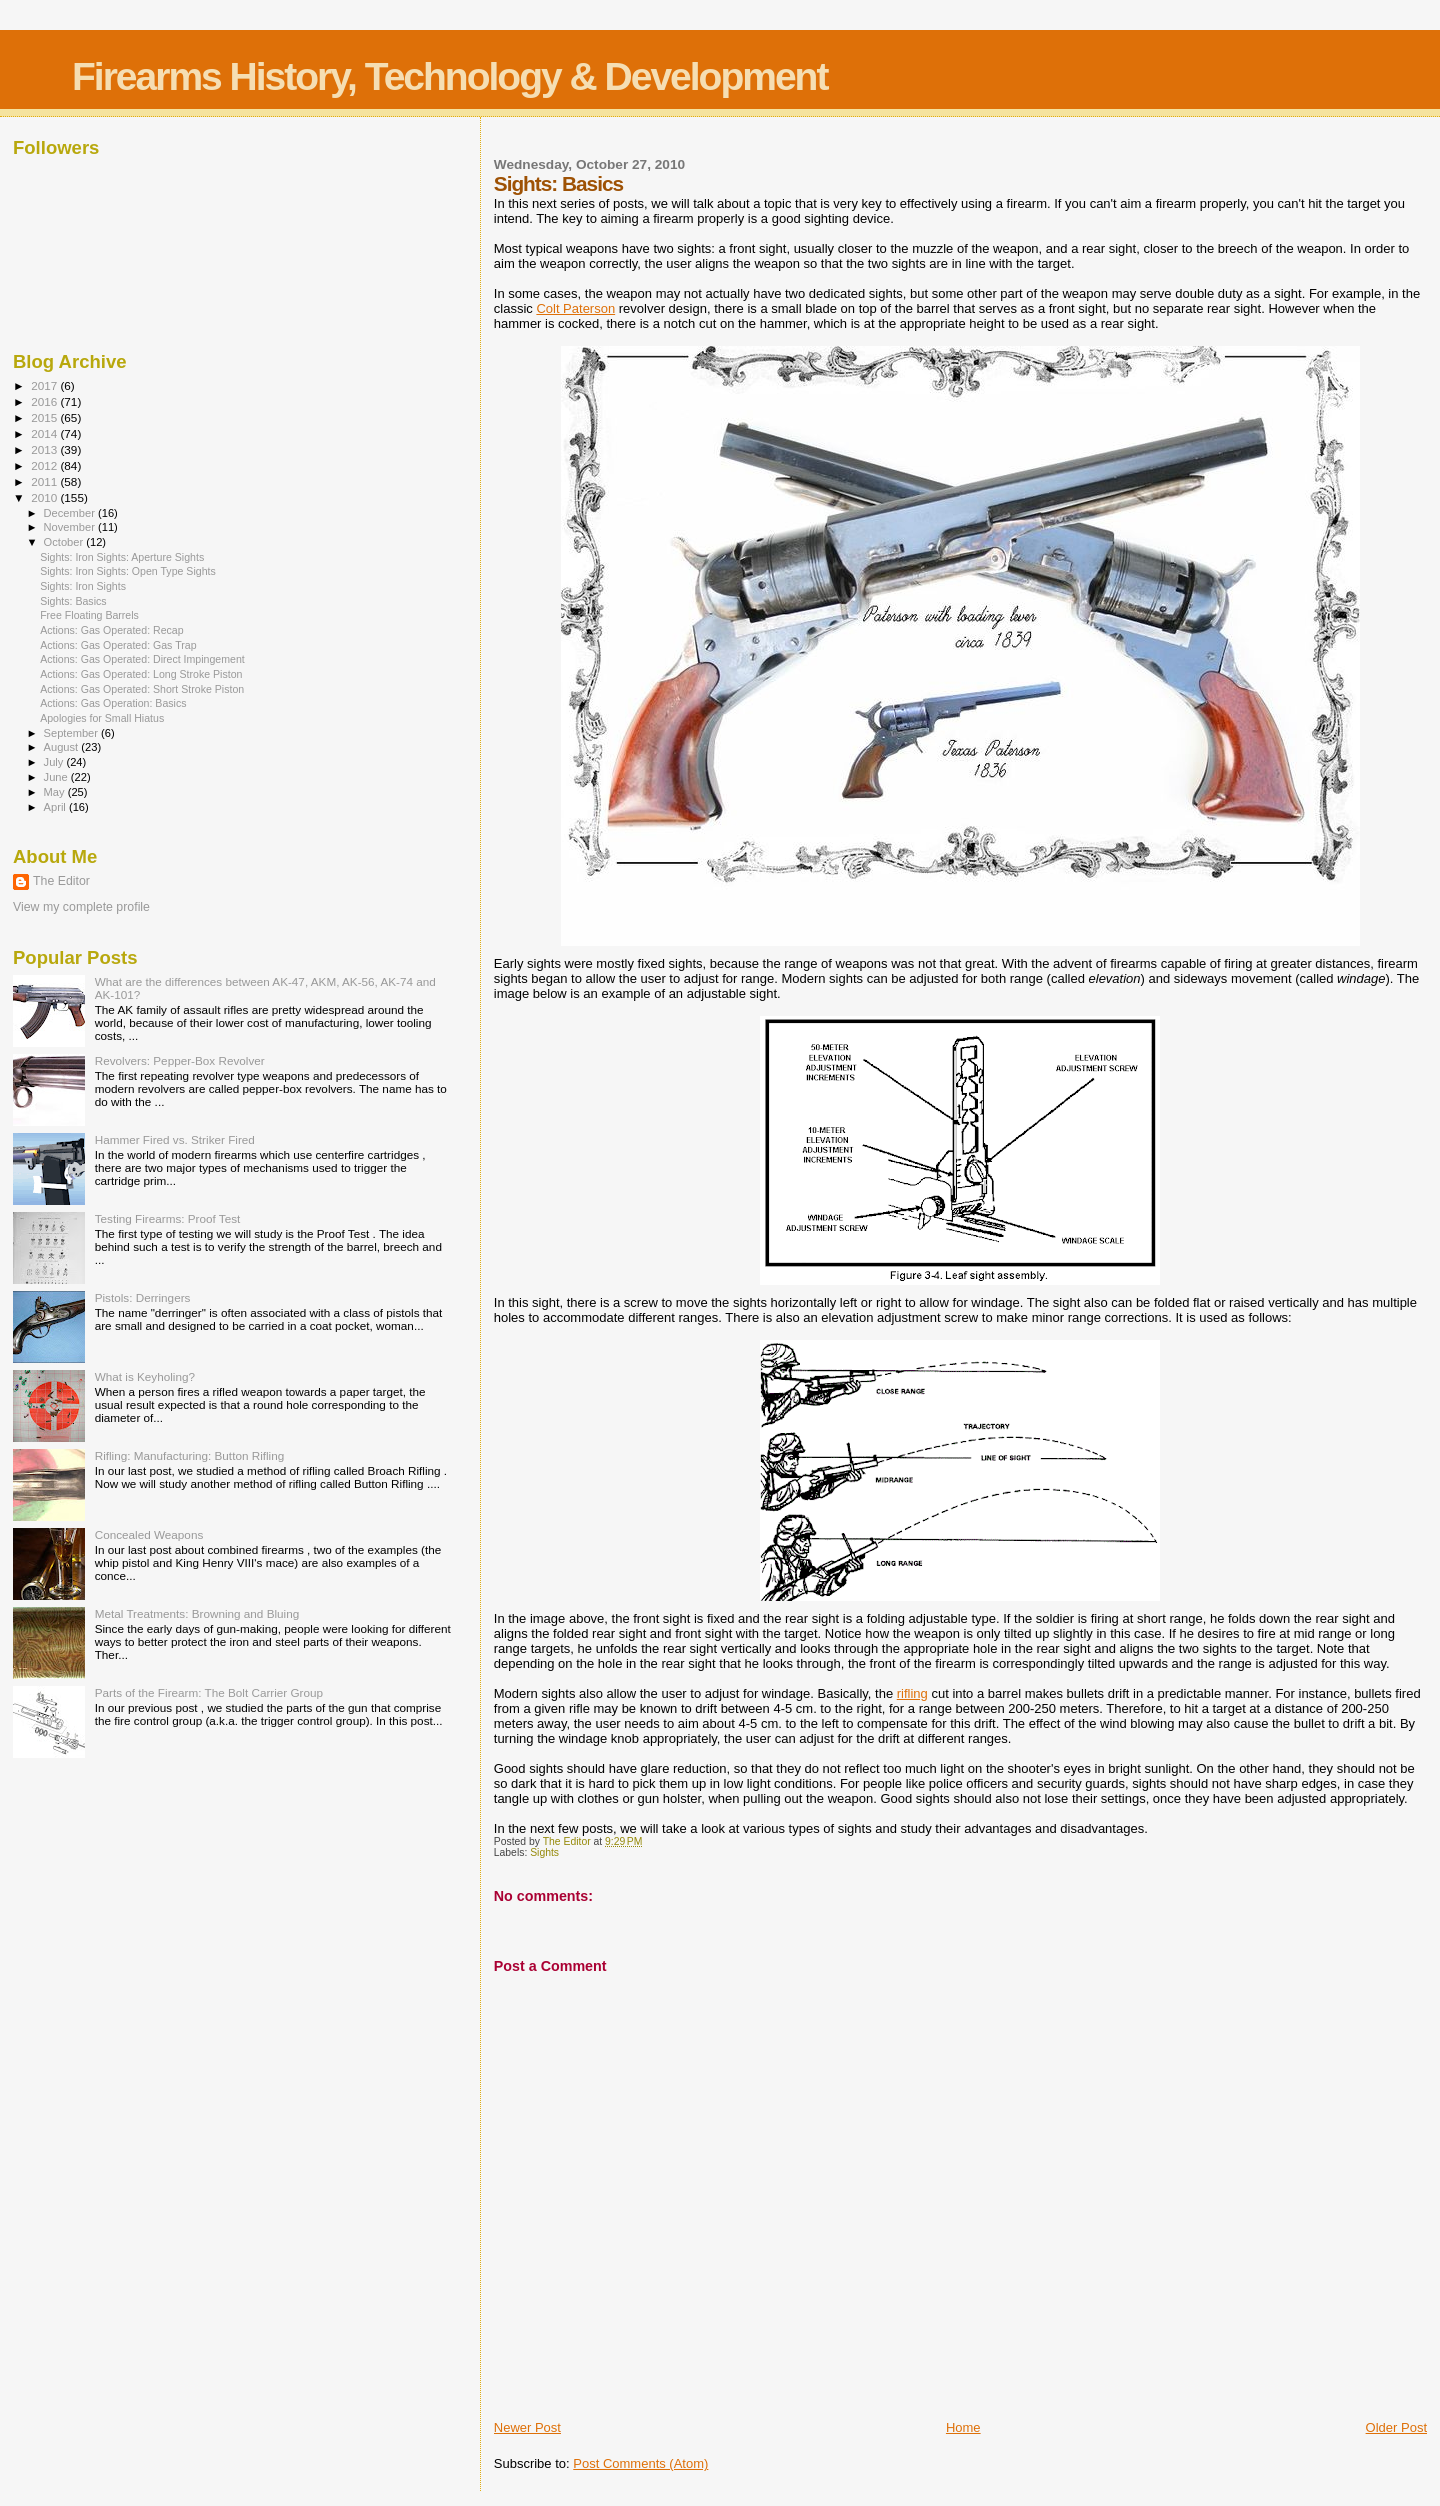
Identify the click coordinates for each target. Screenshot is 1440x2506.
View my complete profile (81, 907)
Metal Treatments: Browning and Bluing (197, 1613)
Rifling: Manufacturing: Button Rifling (190, 1455)
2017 (45, 385)
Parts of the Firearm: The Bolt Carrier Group (209, 1692)
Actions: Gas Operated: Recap (111, 630)
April (56, 807)
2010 (45, 497)
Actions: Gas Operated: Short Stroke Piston (142, 689)
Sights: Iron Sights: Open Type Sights (128, 571)
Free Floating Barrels (89, 615)
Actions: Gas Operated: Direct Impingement (142, 659)
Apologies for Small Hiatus (102, 718)
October (65, 542)
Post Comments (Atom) (640, 2463)
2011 (45, 481)
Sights (544, 1852)
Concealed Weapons (149, 1534)
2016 (45, 401)
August (63, 747)
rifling (912, 1693)
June (57, 777)
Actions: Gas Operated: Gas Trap (118, 645)
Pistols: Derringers (143, 1297)
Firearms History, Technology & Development (449, 76)
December (71, 513)
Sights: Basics (73, 601)
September (73, 733)
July (55, 762)
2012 (45, 465)
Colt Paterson (575, 308)
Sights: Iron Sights (83, 586)
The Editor (61, 881)
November (71, 527)
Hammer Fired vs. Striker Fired (175, 1139)
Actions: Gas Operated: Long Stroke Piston (141, 674)
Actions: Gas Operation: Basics (113, 703)
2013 (45, 449)
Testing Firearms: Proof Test (168, 1218)
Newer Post (527, 2427)
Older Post (1396, 2427)
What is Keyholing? (145, 1376)
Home (963, 2427)
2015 (45, 417)
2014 (45, 433)
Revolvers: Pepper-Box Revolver (180, 1060)
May (56, 792)
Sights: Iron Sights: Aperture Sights (122, 557)
